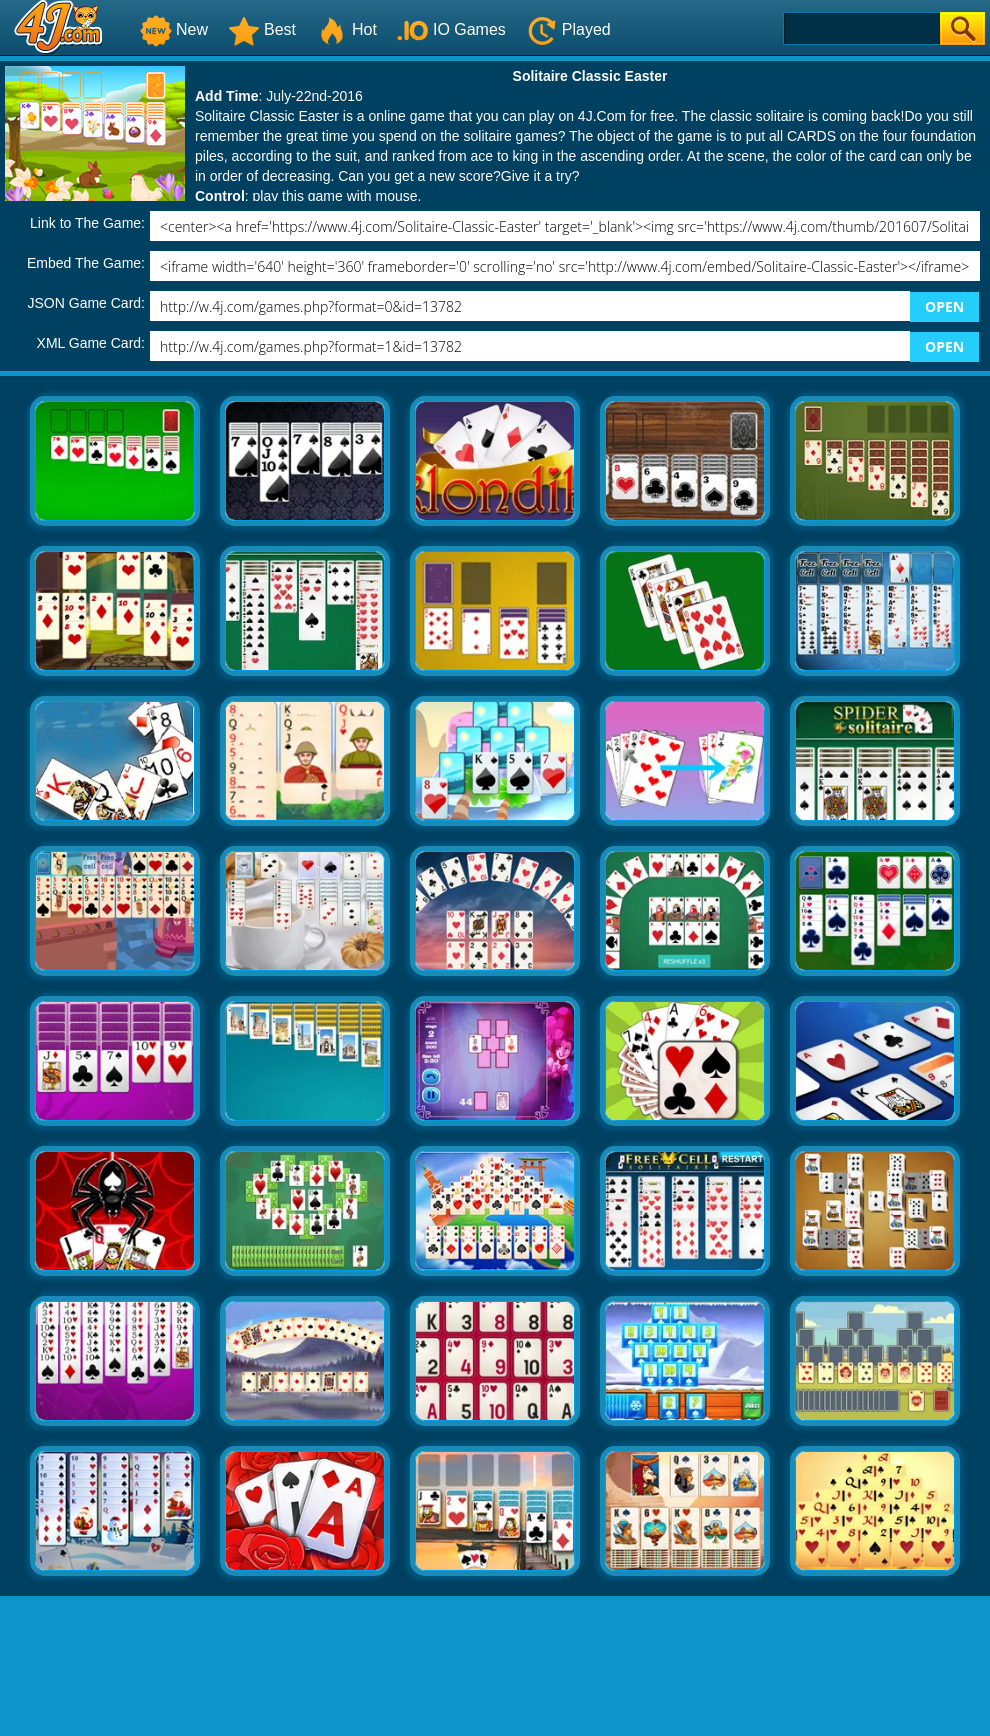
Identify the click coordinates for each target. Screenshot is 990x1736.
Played (568, 29)
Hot (346, 29)
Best (262, 29)
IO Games (451, 29)
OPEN (944, 306)
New (174, 29)
